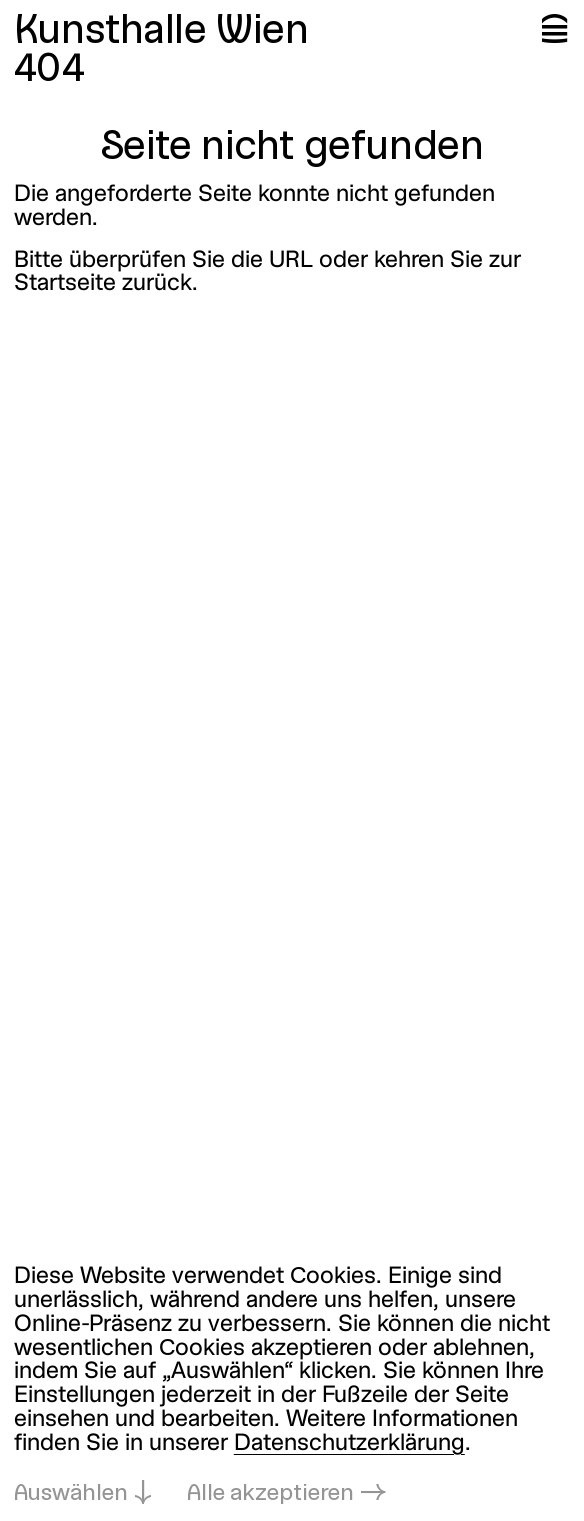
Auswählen (71, 1494)
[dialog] (292, 1387)
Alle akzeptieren (270, 1494)
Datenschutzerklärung (349, 1444)
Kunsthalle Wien (161, 32)
